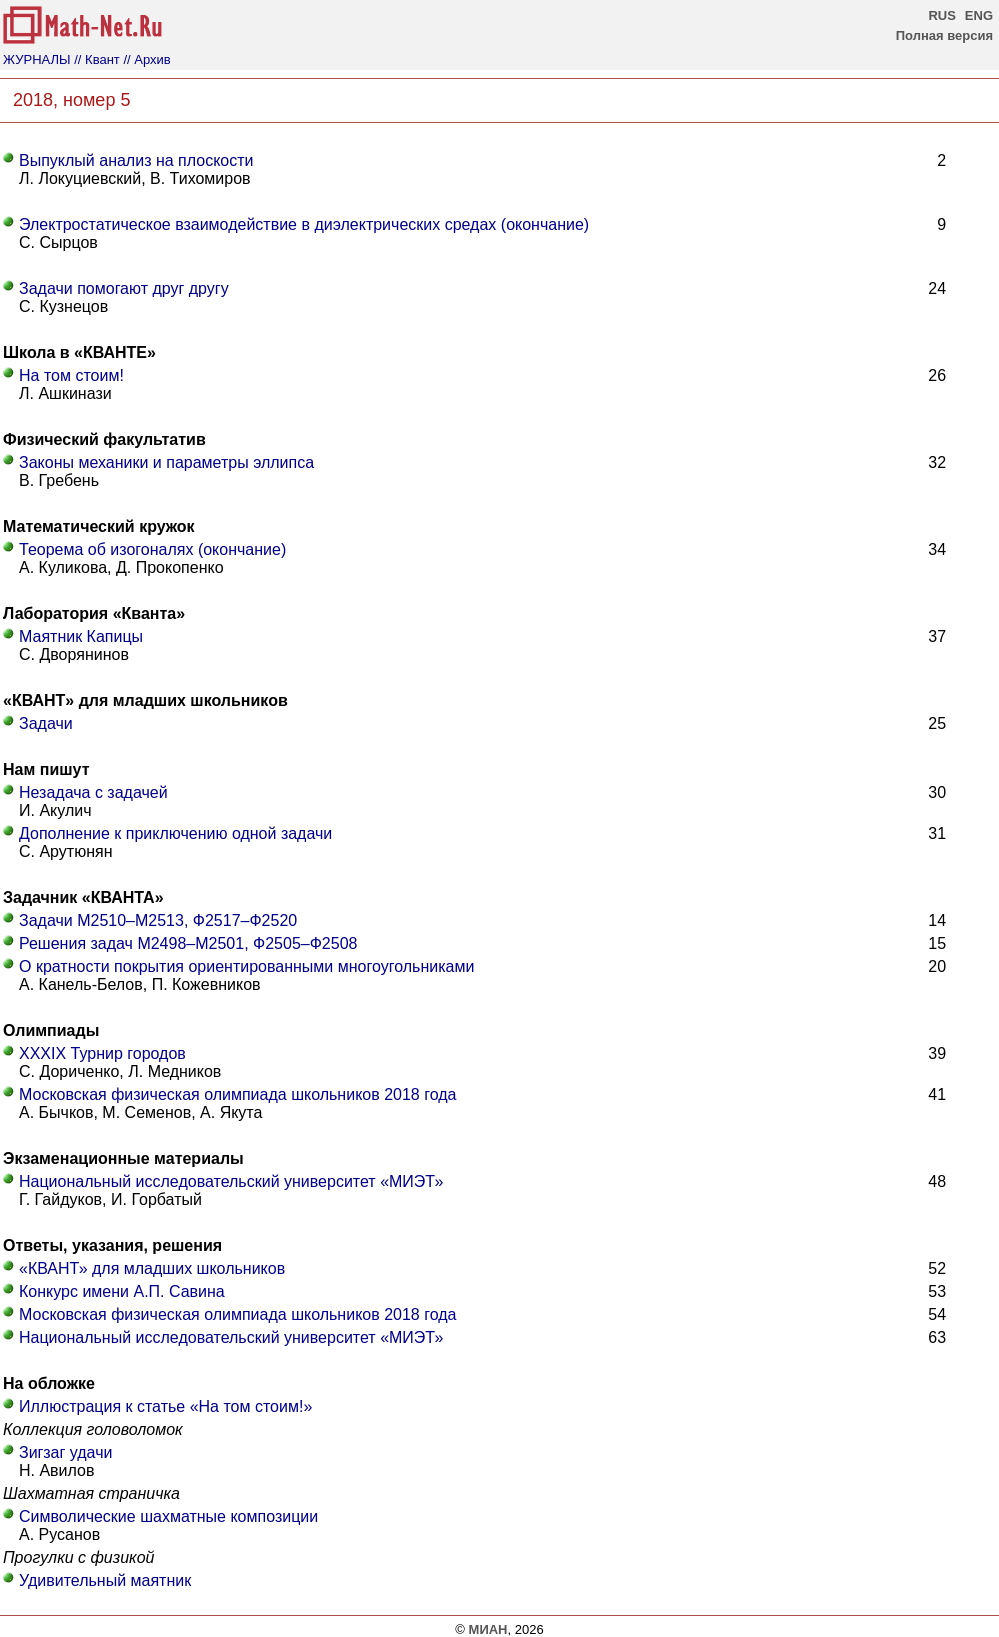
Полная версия (944, 35)
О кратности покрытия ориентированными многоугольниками (246, 966)
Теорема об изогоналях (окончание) (152, 549)
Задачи (46, 723)
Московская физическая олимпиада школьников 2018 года (237, 1094)
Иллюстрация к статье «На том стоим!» (165, 1406)
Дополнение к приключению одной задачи (175, 833)
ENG (979, 15)
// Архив (146, 59)
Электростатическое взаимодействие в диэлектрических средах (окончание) (304, 224)
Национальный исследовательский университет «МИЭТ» (231, 1181)
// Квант (97, 59)
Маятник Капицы (81, 636)
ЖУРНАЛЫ (37, 59)
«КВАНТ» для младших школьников (152, 1268)
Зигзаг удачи (65, 1452)
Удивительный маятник (105, 1580)
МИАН (488, 1629)
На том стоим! (71, 375)
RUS (941, 15)
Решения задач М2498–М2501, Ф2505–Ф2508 (188, 943)
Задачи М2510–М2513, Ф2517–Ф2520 (158, 920)
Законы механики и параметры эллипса (166, 462)
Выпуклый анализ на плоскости (136, 160)
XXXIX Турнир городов (102, 1053)
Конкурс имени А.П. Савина (122, 1291)
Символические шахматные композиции (168, 1516)
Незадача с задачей (93, 792)
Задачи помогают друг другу (124, 288)
